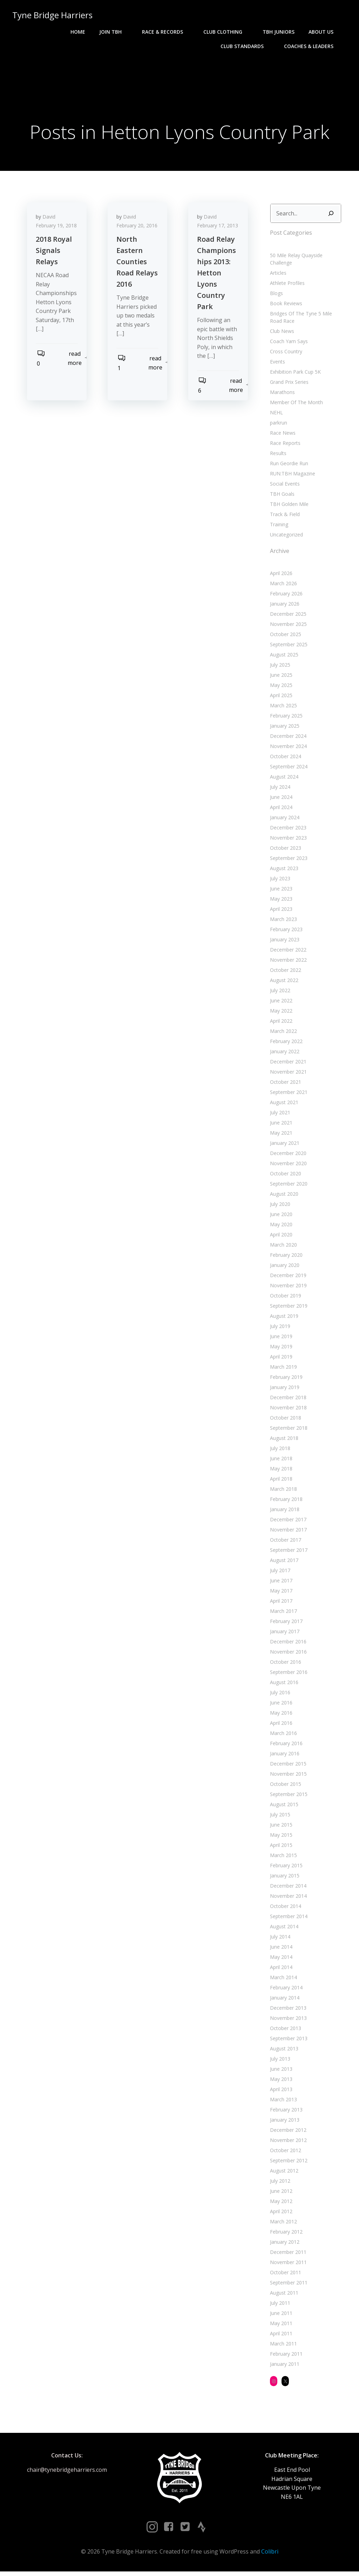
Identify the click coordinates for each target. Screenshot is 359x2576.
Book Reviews (285, 305)
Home (79, 31)
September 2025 (287, 646)
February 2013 (285, 2111)
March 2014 (282, 1979)
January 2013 (283, 2121)
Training (278, 526)
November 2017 (287, 1531)
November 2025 (287, 626)
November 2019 (287, 1287)
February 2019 (285, 1379)
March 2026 (282, 585)
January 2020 (283, 1267)
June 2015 (280, 1826)
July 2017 (279, 1572)
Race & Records (166, 31)
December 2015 (287, 1765)
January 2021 (283, 1145)
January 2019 (283, 1389)
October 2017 (284, 1542)
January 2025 (283, 728)
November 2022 (287, 962)
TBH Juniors (280, 31)
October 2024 (284, 758)
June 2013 (280, 2071)
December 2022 (287, 951)
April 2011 (280, 2335)
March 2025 (282, 707)
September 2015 (287, 1796)
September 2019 (287, 1307)
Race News (281, 435)
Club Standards (246, 46)
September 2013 (287, 2040)
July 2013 (279, 2060)
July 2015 (279, 1816)
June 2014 (280, 1949)
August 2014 (283, 1928)
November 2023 (287, 839)
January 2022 (283, 1053)
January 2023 (283, 941)
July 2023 (279, 880)
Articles (277, 275)
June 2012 (280, 2193)
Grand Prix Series (288, 384)
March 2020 (282, 1246)
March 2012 (282, 2223)
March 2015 (282, 1857)
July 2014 (279, 1938)
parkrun (277, 424)
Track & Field (284, 516)
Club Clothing (227, 31)
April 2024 (280, 809)
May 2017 (280, 1592)
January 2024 (283, 819)
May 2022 (280, 1012)
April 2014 (280, 1969)
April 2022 (280, 1023)
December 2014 (287, 1887)
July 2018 (279, 1450)
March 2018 (282, 1491)
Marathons (281, 394)
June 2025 (280, 677)
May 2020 (280, 1226)
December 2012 (287, 2132)
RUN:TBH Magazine (291, 475)
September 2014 (287, 1918)
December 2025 (287, 616)
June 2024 (280, 799)
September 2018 (287, 1430)
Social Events (284, 485)
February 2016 (285, 1745)
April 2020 (280, 1236)
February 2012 (285, 2233)
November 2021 (287, 1073)
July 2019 (279, 1328)
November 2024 (287, 748)
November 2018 (287, 1409)
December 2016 (287, 1643)
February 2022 (285, 1043)
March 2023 (282, 921)
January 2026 (283, 605)
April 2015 (280, 1847)
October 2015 (284, 1786)
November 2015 (287, 1776)
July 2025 (279, 666)
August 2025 (283, 656)
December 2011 (287, 2254)
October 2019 (284, 1297)
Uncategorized (285, 536)
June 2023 (280, 890)
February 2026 (285, 595)
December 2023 (287, 829)
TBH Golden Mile (288, 506)
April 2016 (280, 1725)
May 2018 (280, 1470)
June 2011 (280, 2315)
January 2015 (283, 1877)
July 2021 (279, 1114)
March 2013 (282, 2101)
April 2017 (280, 1603)
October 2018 (284, 1419)
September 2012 (287, 2162)
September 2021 (287, 1094)
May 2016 (280, 1714)
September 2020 (287, 1185)
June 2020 (280, 1216)
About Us (325, 31)
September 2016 (287, 1674)
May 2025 (280, 687)
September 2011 (287, 2284)
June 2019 (280, 1338)
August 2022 (283, 982)
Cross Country (285, 353)
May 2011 (280, 2325)
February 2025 (285, 717)
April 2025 (280, 697)
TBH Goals (281, 496)
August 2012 (283, 2172)
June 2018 (280, 1460)
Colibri (269, 2555)
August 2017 (283, 1562)
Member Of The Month (295, 404)
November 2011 (287, 2264)
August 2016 (283, 1684)
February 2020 (285, 1257)
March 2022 (282, 1033)
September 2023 (287, 860)
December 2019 (287, 1277)
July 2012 (279, 2183)
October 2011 (284, 2274)
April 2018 (280, 1480)
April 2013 (280, 2091)
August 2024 (283, 778)
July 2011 (279, 2305)
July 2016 (279, 1694)
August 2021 (283, 1104)
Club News (281, 333)
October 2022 (284, 972)
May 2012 (280, 2203)
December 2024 (287, 738)
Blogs (275, 295)
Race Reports (284, 445)
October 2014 (284, 1908)
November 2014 (287, 1898)
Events (276, 363)
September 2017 (287, 1552)
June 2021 (280, 1124)
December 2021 (287, 1063)
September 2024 (287, 768)
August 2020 (283, 1196)
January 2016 (283, 1755)
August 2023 (283, 870)
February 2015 (285, 1867)
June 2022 (280, 1002)
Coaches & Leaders (313, 46)
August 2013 (283, 2050)
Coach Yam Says (288, 343)
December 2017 (287, 1521)
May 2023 (280, 900)
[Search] (332, 215)
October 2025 (284, 636)
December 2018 (287, 1399)
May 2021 (280, 1135)
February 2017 (285, 1623)
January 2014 (283, 1999)
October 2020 (284, 1175)
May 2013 (280, 2081)
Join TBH (114, 31)
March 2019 (282, 1369)
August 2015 (283, 1806)
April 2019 (280, 1358)
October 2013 (284, 2030)
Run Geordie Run (288, 465)
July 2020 (279, 1206)
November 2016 (287, 1653)
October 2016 (284, 1664)
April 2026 (280, 575)
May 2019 (280, 1348)
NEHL (275, 414)
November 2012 (287, 2142)
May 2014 (280, 1959)
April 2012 (280, 2213)
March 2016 (282, 1735)
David (50, 220)
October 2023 (284, 850)
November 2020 (287, 1165)
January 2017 (283, 1633)
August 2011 (283, 2294)
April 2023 (280, 911)
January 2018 (283, 1511)
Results (277, 455)
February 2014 (285, 1989)
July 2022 (279, 992)
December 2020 (287, 1155)
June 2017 (280, 1582)
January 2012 (283, 2244)
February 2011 (285, 2356)
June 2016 (280, 1704)
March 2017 (282, 1613)
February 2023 (285, 931)
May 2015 (280, 1837)
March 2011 (282, 2345)
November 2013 (287, 2020)
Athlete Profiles (286, 285)
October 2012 (284, 2152)
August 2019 (283, 1318)
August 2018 (283, 1440)
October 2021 (284, 1084)
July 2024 (279, 789)
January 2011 (283, 2366)
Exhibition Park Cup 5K (294, 374)
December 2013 (287, 2010)
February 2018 (285, 1501)
